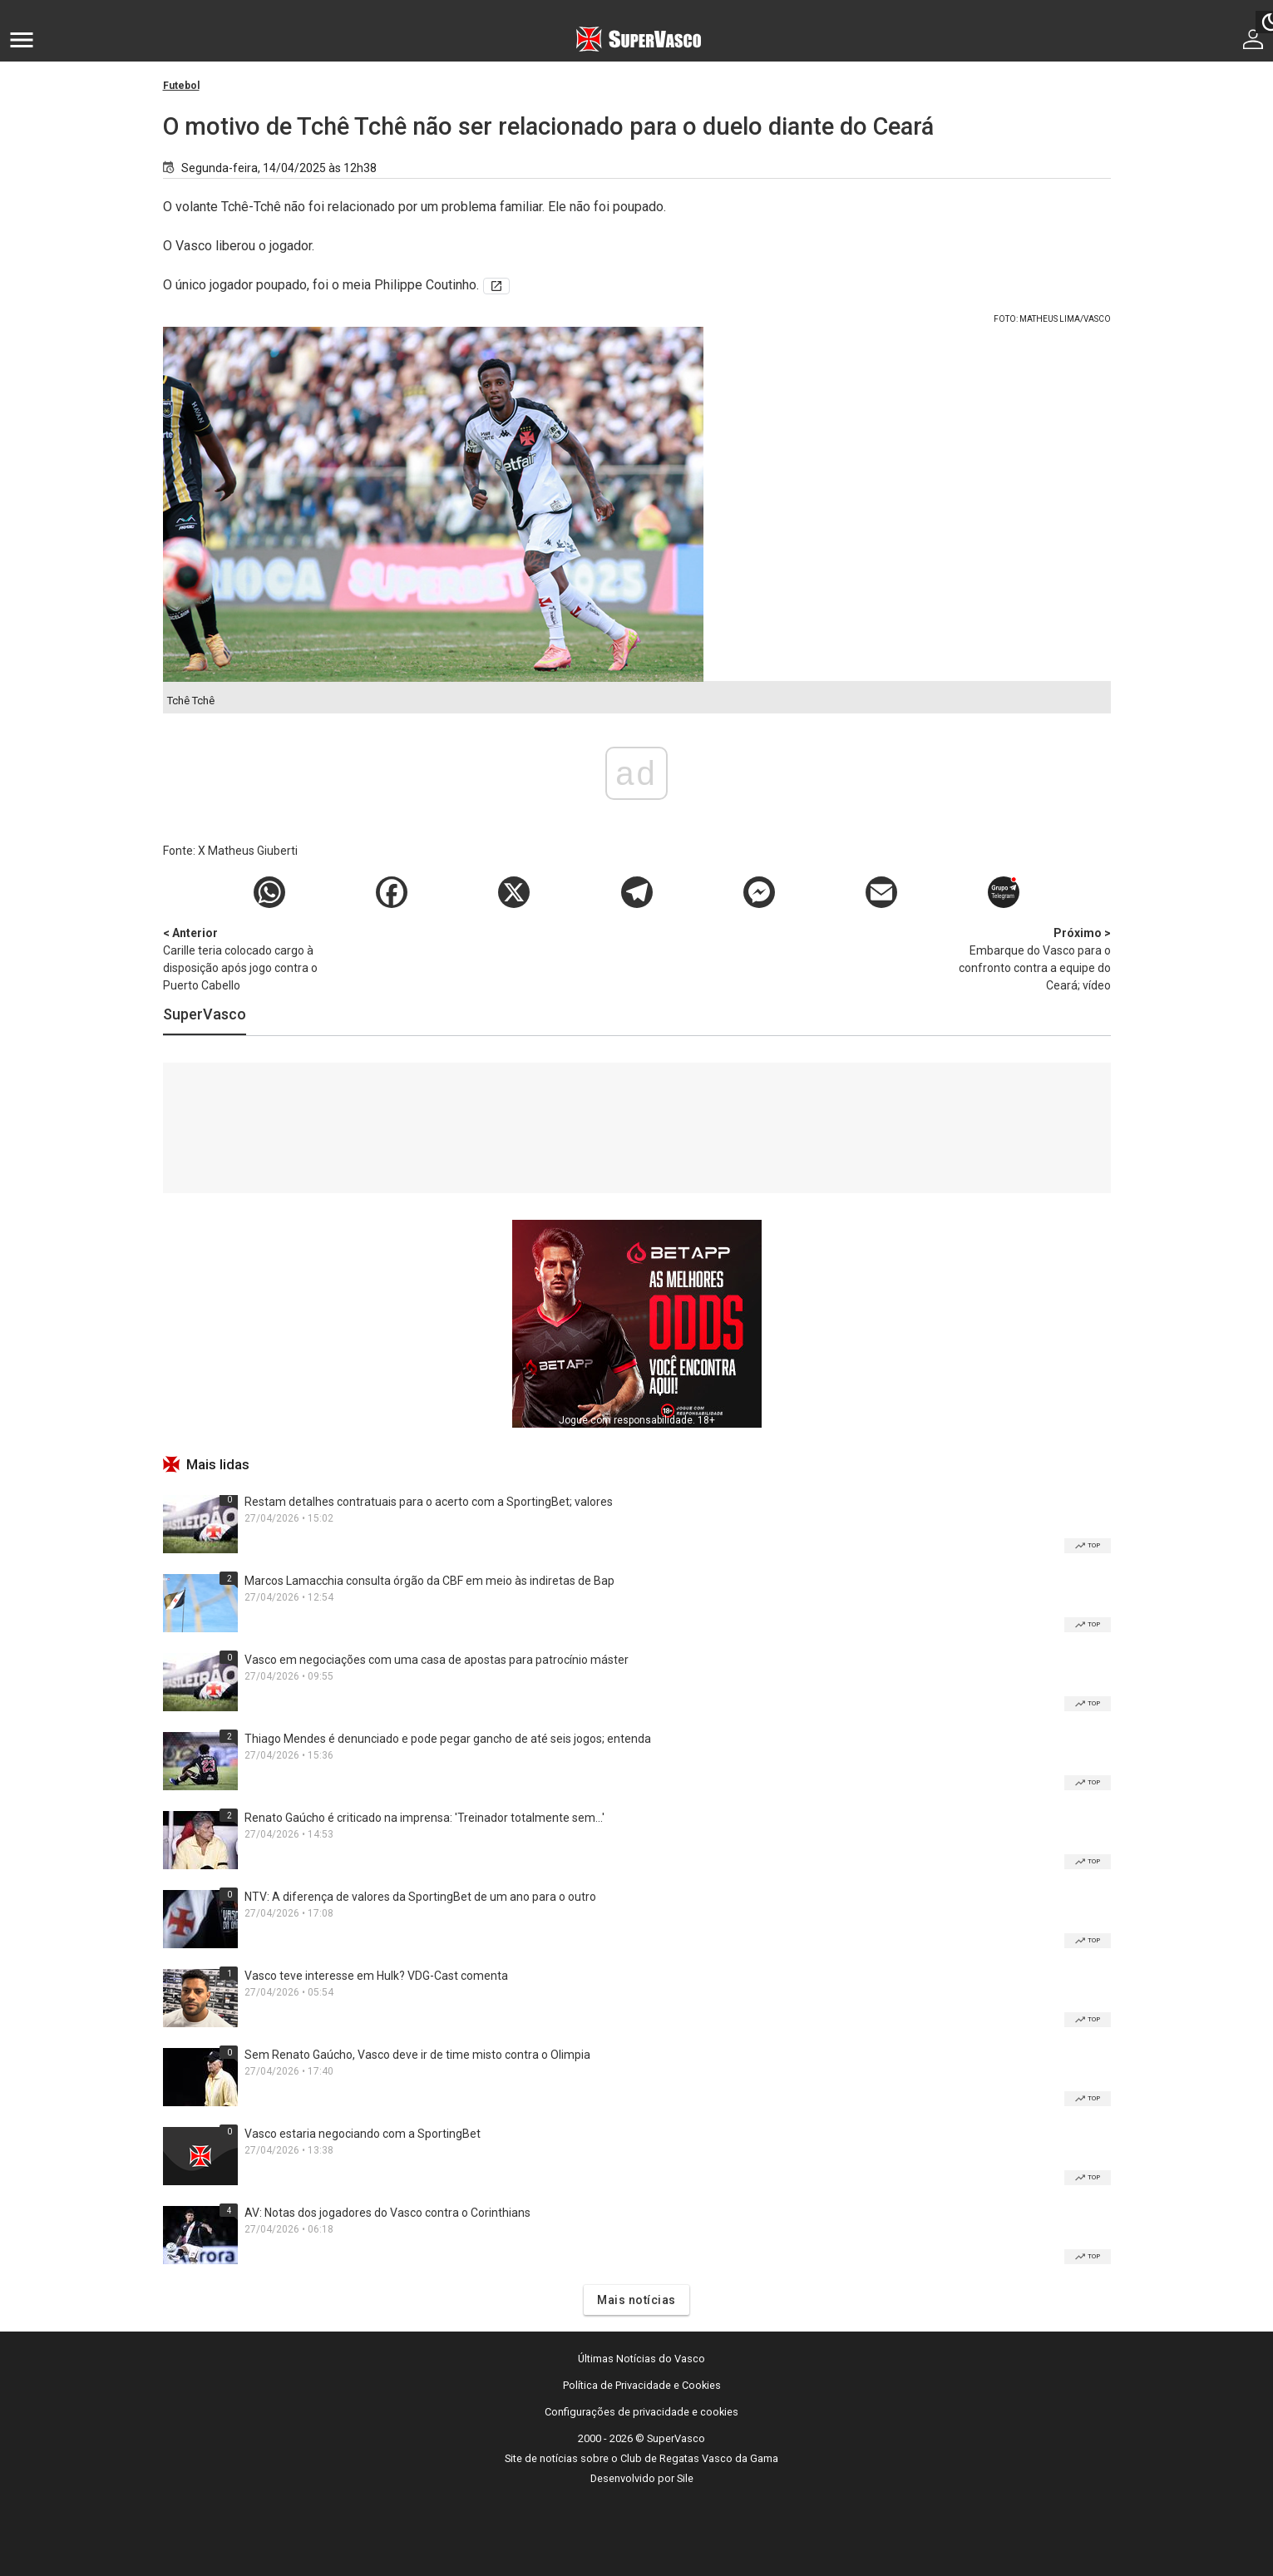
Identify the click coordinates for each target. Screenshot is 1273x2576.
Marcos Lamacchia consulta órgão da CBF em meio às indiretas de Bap (429, 1580)
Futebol (181, 85)
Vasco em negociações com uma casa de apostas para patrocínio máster (436, 1659)
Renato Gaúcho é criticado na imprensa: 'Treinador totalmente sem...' (424, 1817)
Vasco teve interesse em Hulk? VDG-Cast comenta (376, 1975)
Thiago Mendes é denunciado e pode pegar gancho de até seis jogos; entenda (447, 1738)
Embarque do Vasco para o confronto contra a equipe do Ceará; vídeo (1023, 958)
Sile (685, 2478)
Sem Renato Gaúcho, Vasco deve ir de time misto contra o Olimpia (417, 2054)
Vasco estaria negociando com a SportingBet (362, 2133)
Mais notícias (636, 2300)
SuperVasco (204, 1014)
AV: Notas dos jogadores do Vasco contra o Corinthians (387, 2212)
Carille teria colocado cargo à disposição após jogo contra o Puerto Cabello (250, 958)
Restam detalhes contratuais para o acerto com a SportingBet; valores (428, 1501)
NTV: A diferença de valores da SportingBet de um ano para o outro (420, 1896)
